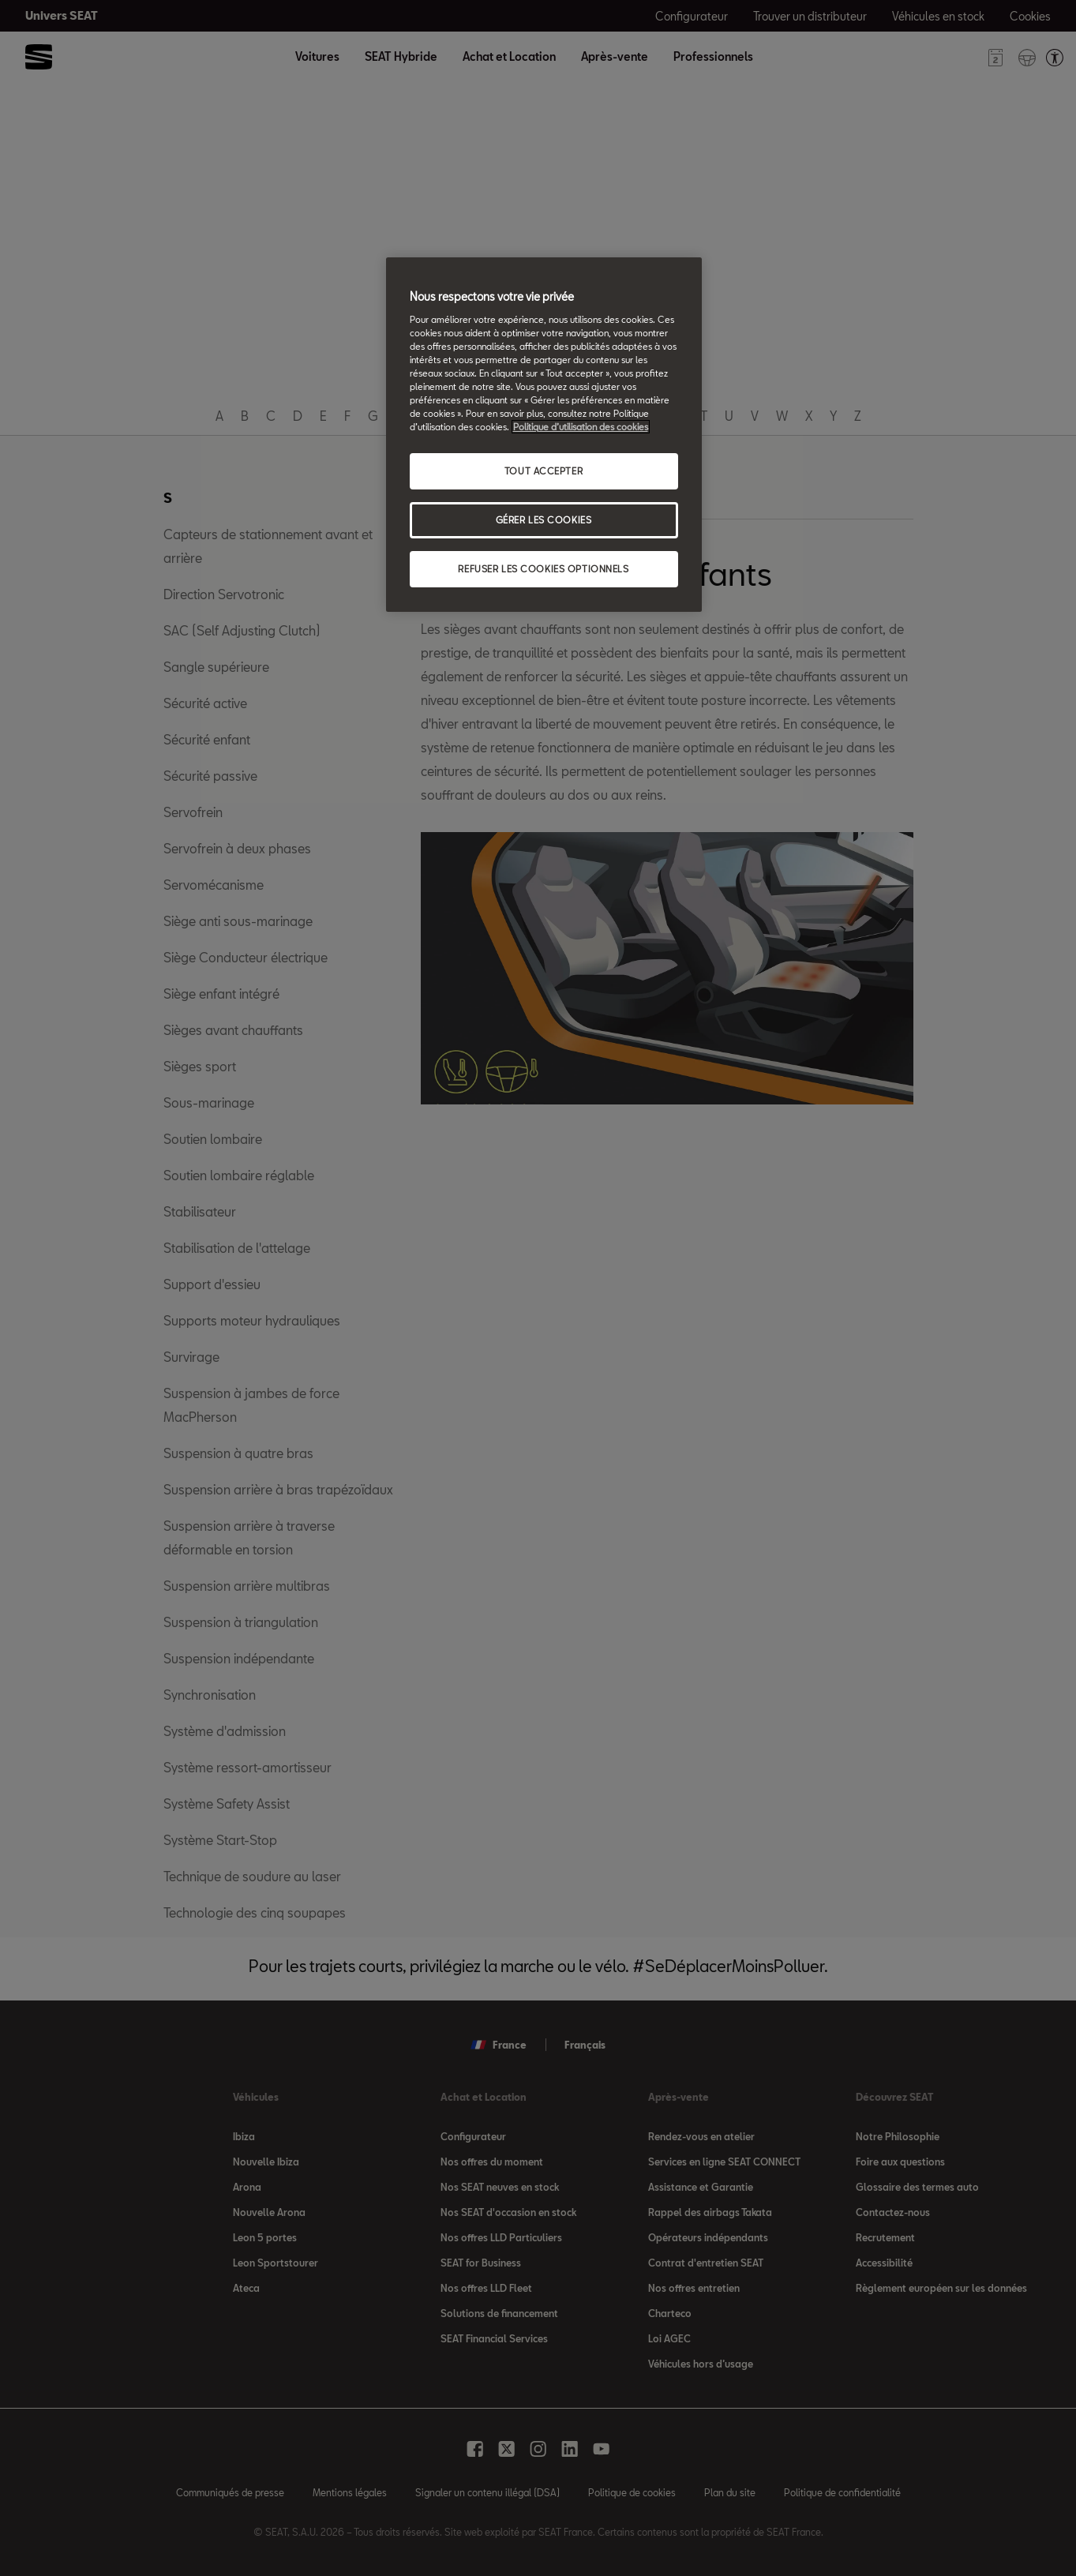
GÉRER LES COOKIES (544, 520)
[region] (544, 434)
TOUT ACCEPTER (543, 471)
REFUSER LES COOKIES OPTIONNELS (543, 569)
